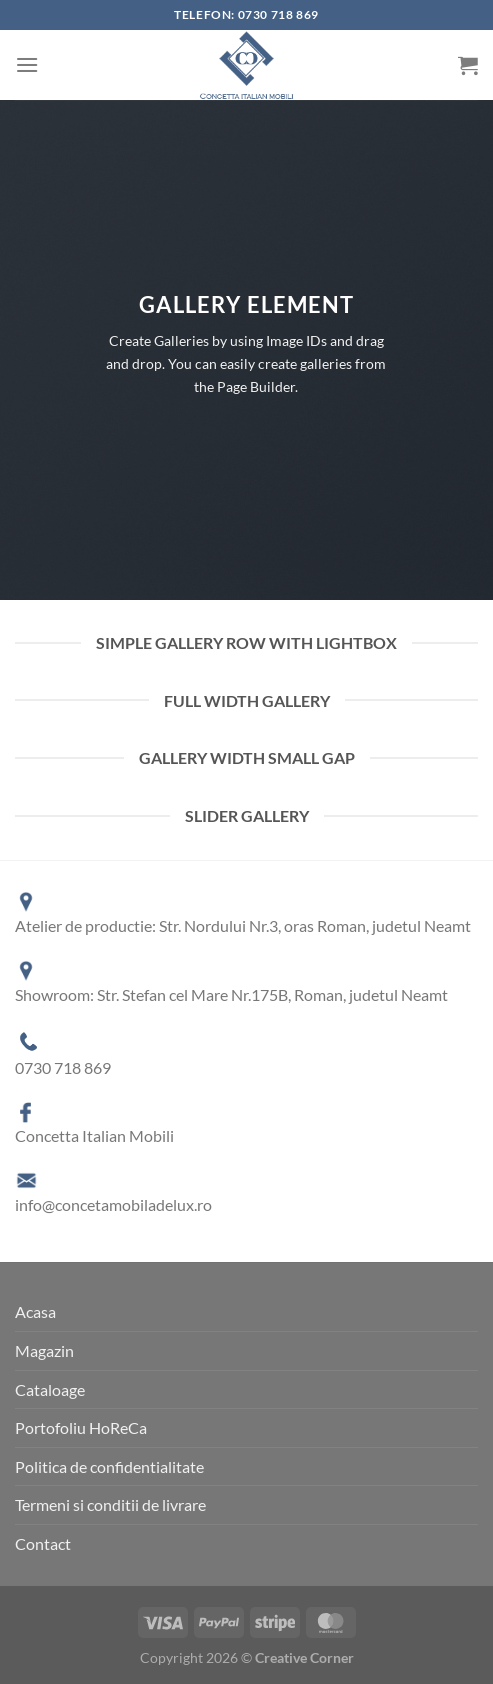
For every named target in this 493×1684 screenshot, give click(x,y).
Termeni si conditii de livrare (110, 1504)
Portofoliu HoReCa (81, 1427)
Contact (43, 1543)
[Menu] (27, 64)
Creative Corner (304, 1657)
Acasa (35, 1311)
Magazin (44, 1350)
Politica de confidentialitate (109, 1466)
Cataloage (50, 1389)
